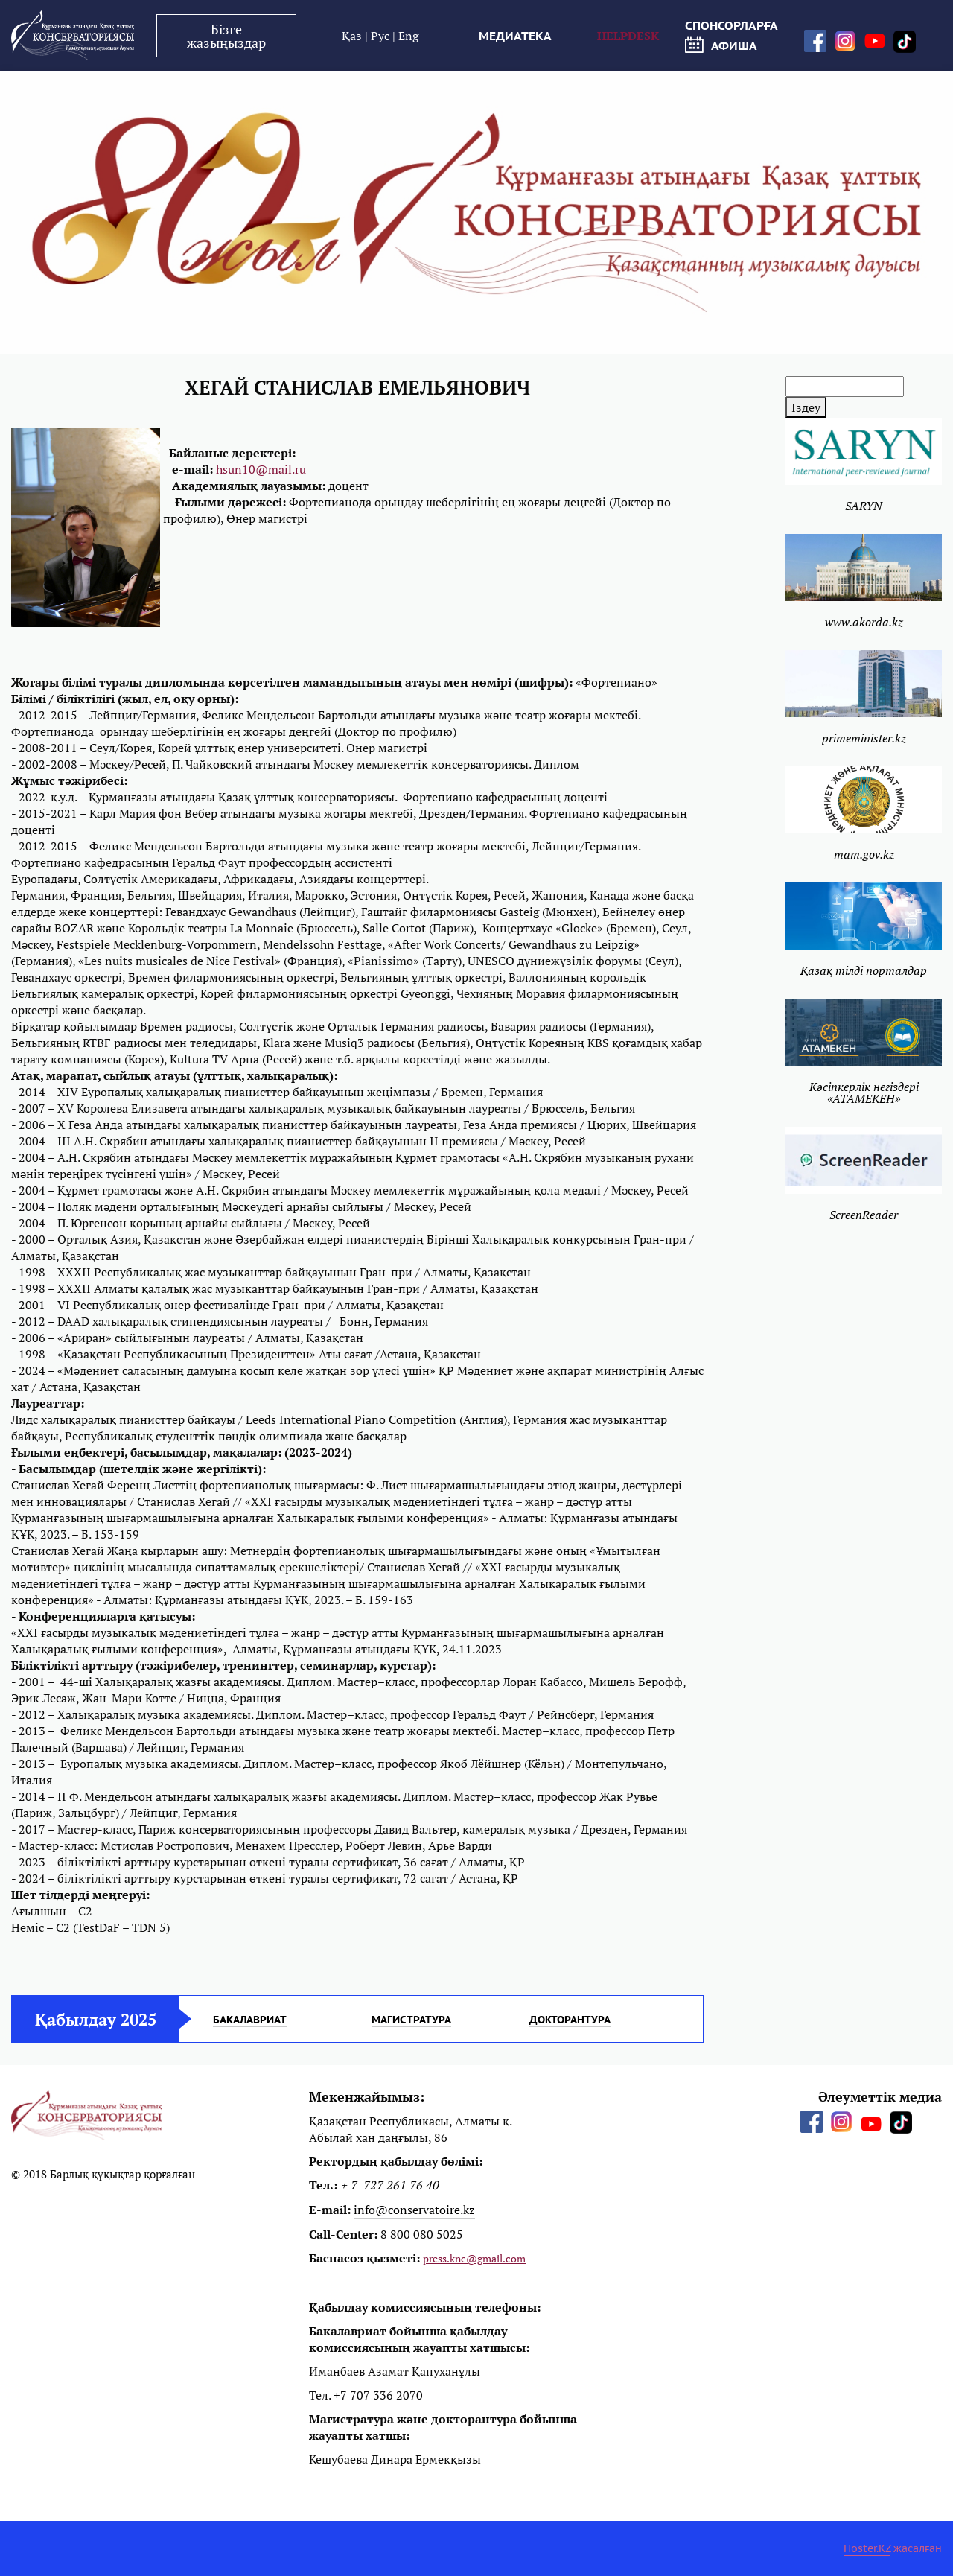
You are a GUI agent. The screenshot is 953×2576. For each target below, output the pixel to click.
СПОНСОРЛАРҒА (731, 25)
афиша (721, 44)
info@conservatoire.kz (414, 2209)
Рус (381, 36)
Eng (408, 36)
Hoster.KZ (867, 2548)
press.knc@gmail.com (474, 2258)
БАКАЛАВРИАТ (250, 2019)
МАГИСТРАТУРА (411, 2019)
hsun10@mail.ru (261, 469)
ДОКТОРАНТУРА (570, 2019)
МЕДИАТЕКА (515, 35)
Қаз (353, 36)
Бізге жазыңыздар (226, 35)
